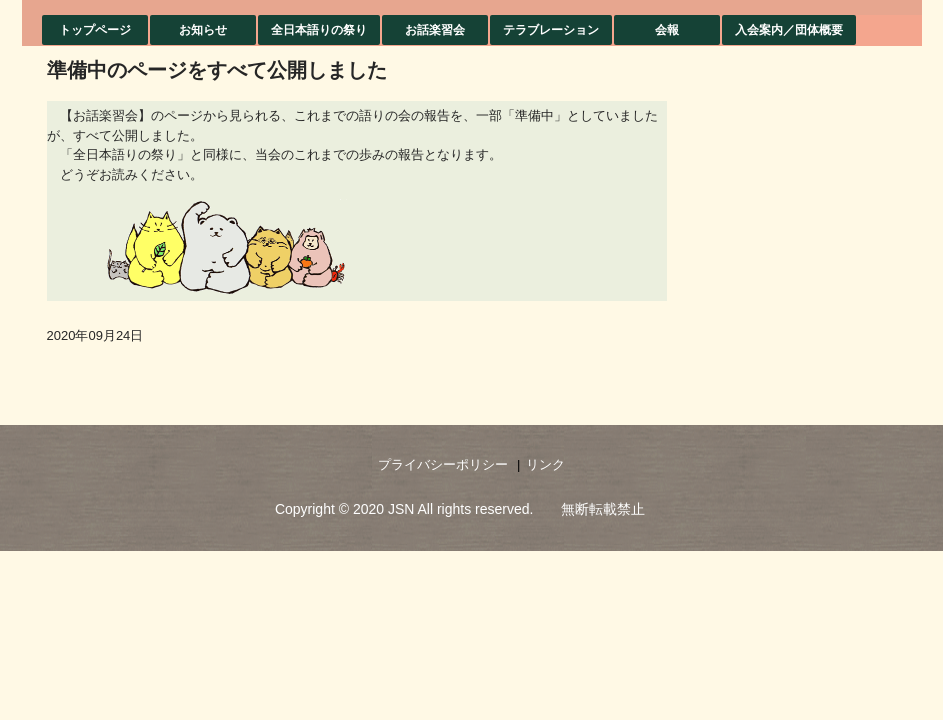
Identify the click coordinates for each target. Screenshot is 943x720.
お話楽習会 (435, 30)
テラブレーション (551, 30)
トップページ (95, 30)
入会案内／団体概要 (789, 30)
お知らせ (203, 30)
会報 (667, 30)
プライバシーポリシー (443, 464)
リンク (545, 464)
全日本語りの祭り (319, 30)
